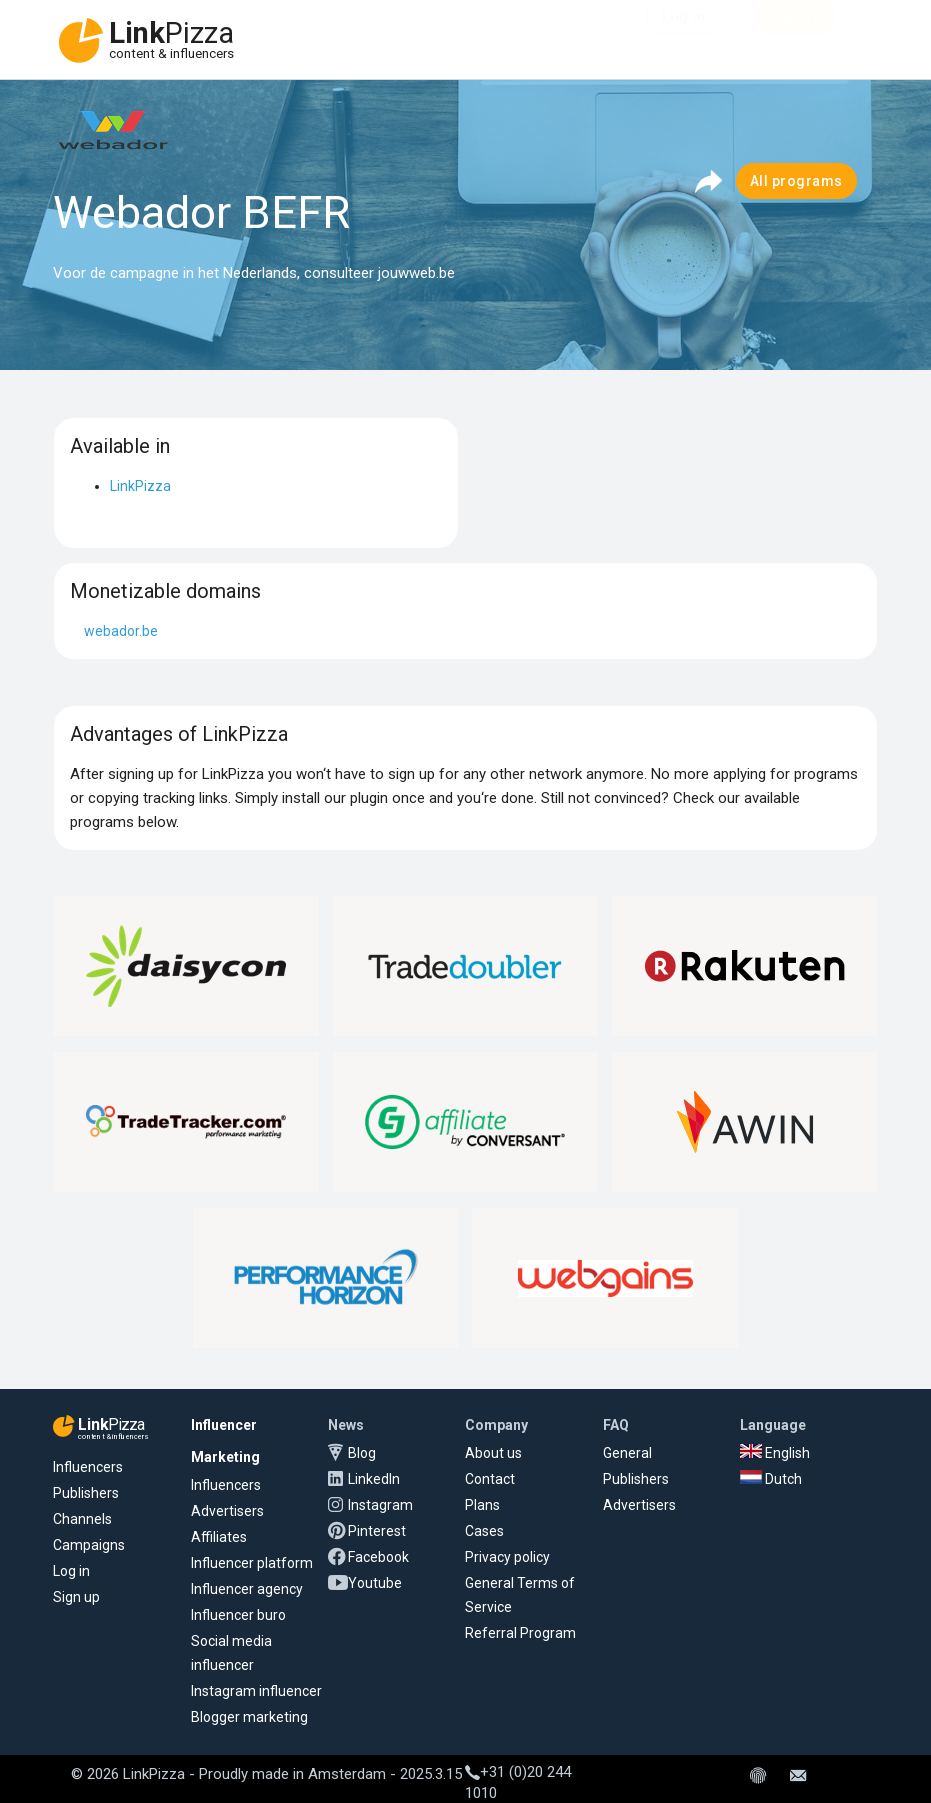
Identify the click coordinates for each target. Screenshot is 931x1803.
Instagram (380, 1505)
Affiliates (219, 1537)
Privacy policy (507, 1557)
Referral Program (520, 1633)
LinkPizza (140, 486)
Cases (484, 1531)
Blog (362, 1453)
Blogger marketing (249, 1717)
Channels (82, 1519)
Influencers (88, 1467)
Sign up (76, 1597)
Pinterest (377, 1531)
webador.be (121, 631)
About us (493, 1453)
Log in (71, 1571)
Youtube (375, 1583)
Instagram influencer (256, 1691)
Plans (482, 1505)
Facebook (378, 1557)
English (775, 1453)
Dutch (771, 1479)
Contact (490, 1479)
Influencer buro (238, 1615)
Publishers (86, 1493)
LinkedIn (374, 1479)
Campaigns (89, 1545)
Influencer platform (252, 1563)
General (627, 1453)
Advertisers (227, 1511)
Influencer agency (247, 1589)
